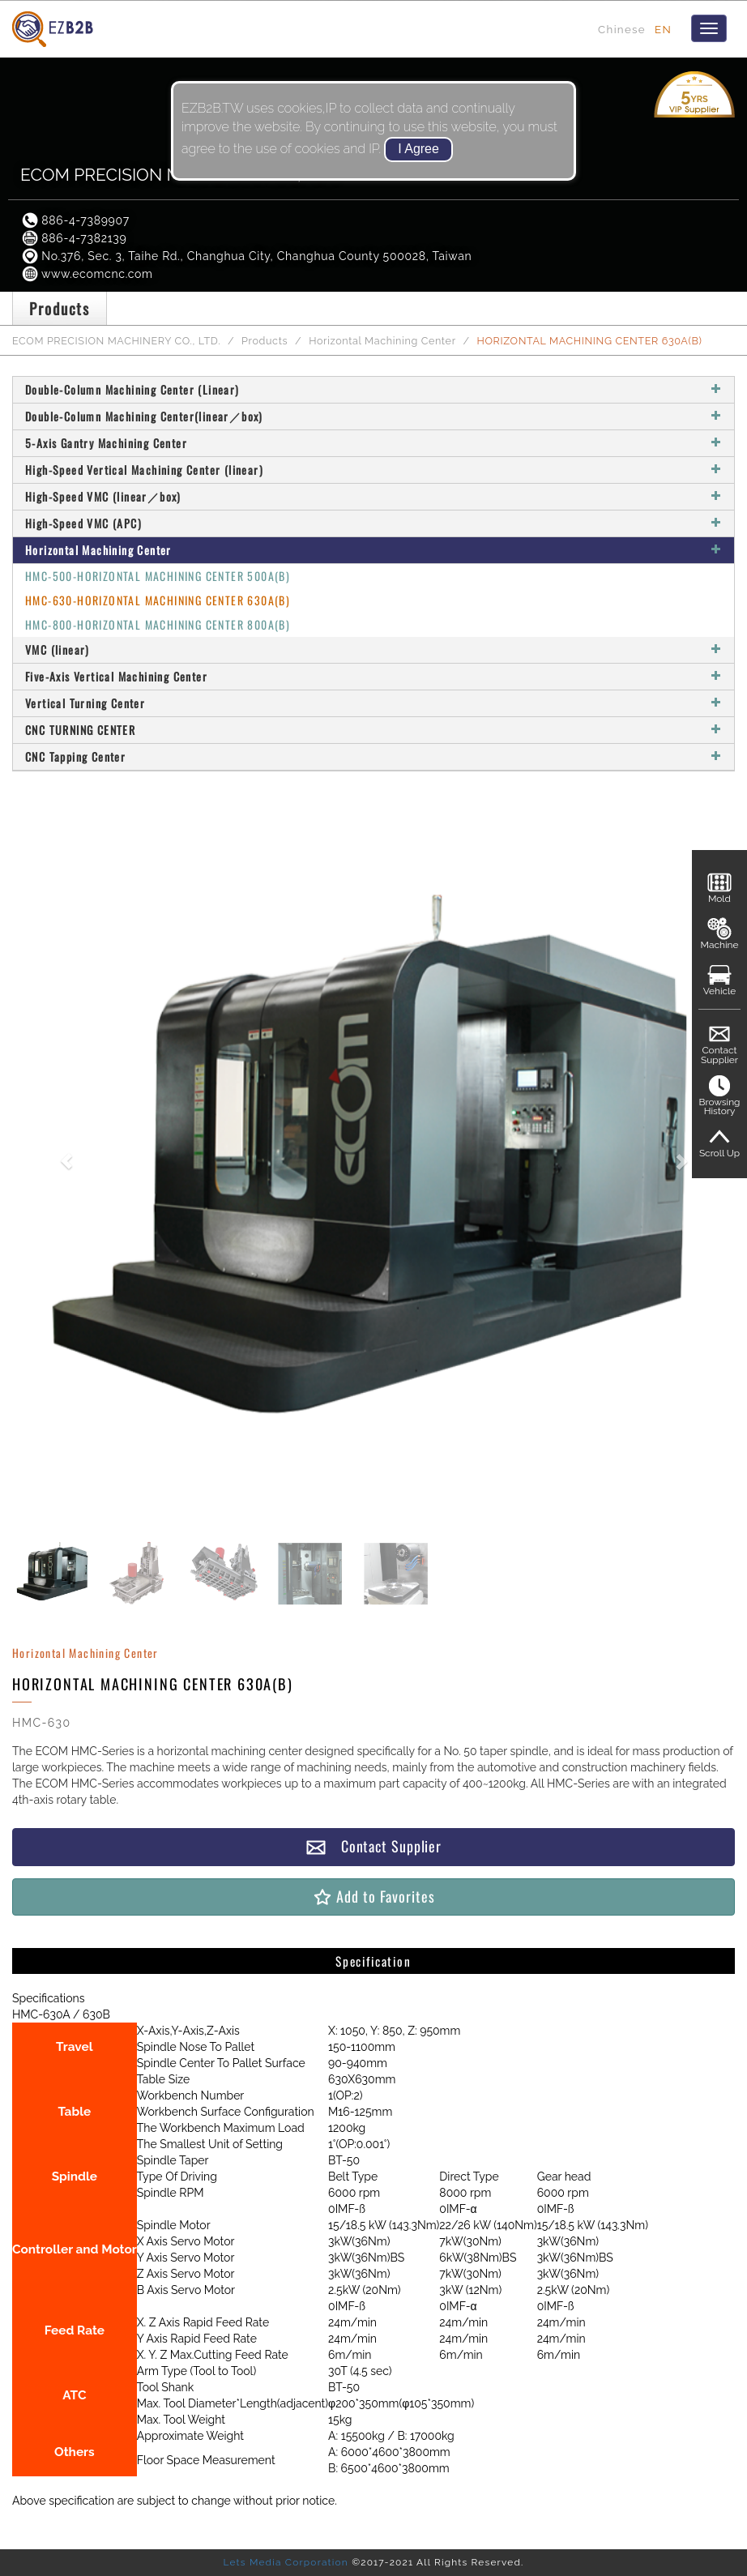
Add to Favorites (373, 1896)
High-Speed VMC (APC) (373, 523)
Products (264, 341)
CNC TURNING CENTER (373, 729)
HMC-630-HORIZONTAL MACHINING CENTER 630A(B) (157, 600)
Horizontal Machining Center (382, 341)
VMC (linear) (373, 649)
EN (663, 29)
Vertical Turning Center (373, 702)
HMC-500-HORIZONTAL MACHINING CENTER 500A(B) (157, 575)
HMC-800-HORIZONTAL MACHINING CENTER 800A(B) (157, 624)
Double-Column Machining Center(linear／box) (373, 416)
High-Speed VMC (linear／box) (373, 496)
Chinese (622, 29)
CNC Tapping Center (373, 756)
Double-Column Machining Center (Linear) (373, 389)
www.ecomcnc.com (86, 273)
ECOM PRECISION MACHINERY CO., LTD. (116, 341)
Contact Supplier (373, 1846)
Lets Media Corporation (285, 2562)
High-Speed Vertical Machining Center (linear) (373, 469)
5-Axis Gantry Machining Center (373, 442)
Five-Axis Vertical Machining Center (373, 676)
